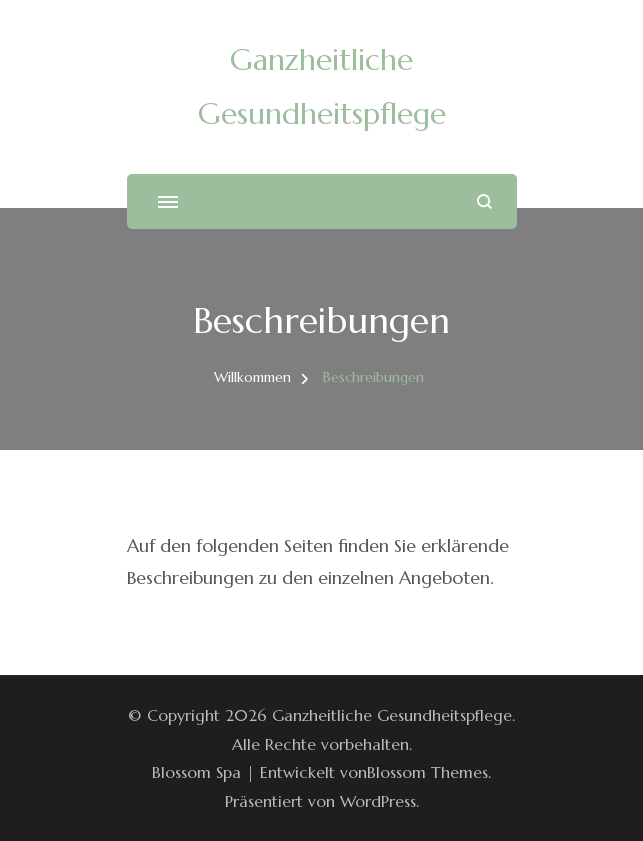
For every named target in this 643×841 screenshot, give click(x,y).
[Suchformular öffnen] (484, 201)
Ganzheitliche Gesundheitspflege (392, 715)
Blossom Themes (427, 772)
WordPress (378, 801)
